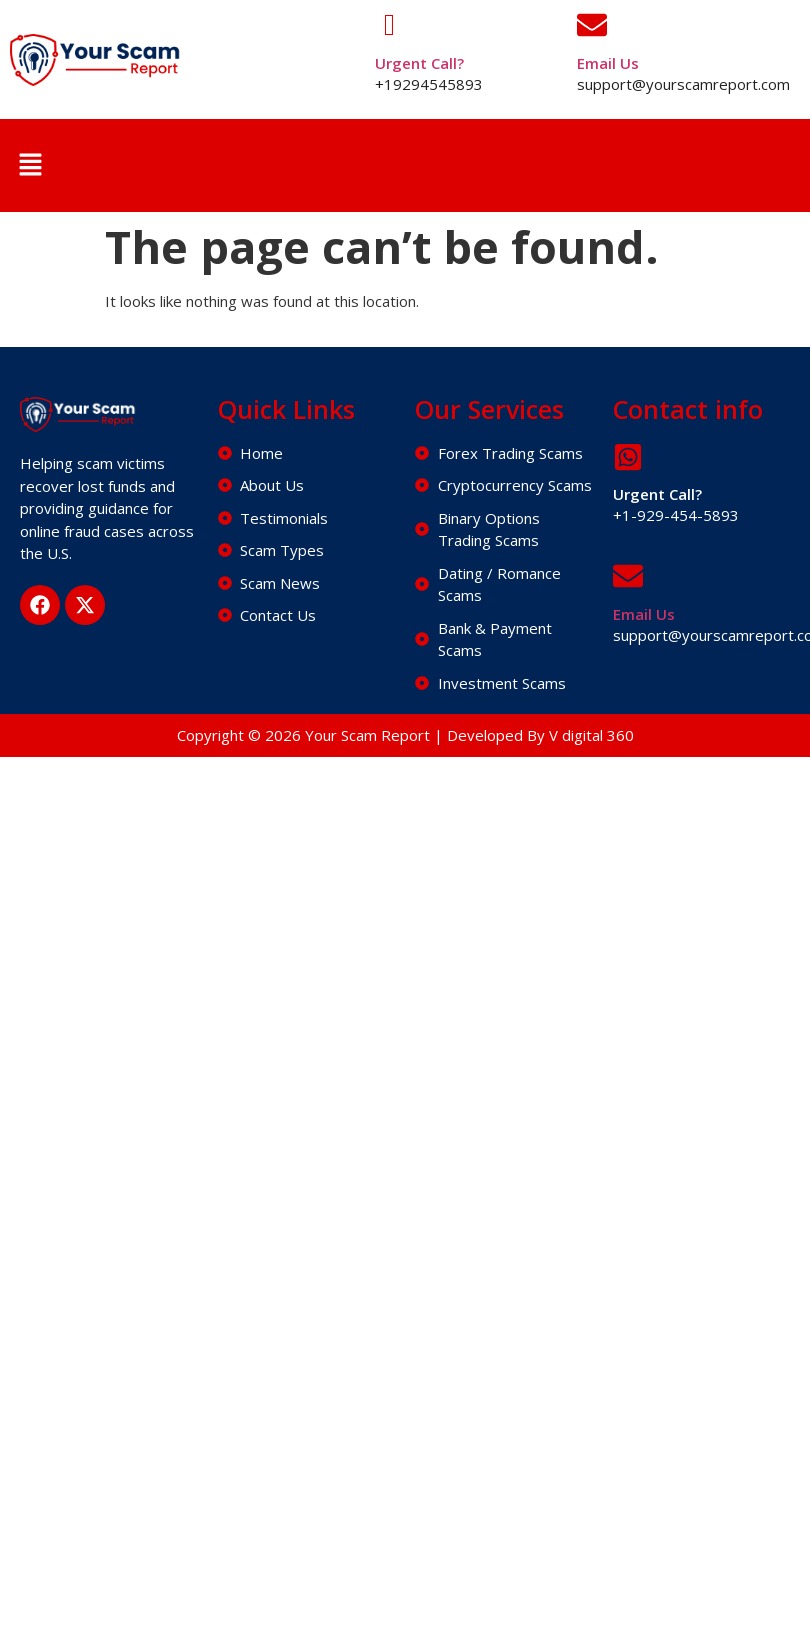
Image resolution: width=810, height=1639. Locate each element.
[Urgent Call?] (390, 25)
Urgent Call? (419, 63)
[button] (30, 165)
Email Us (608, 63)
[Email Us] (592, 25)
